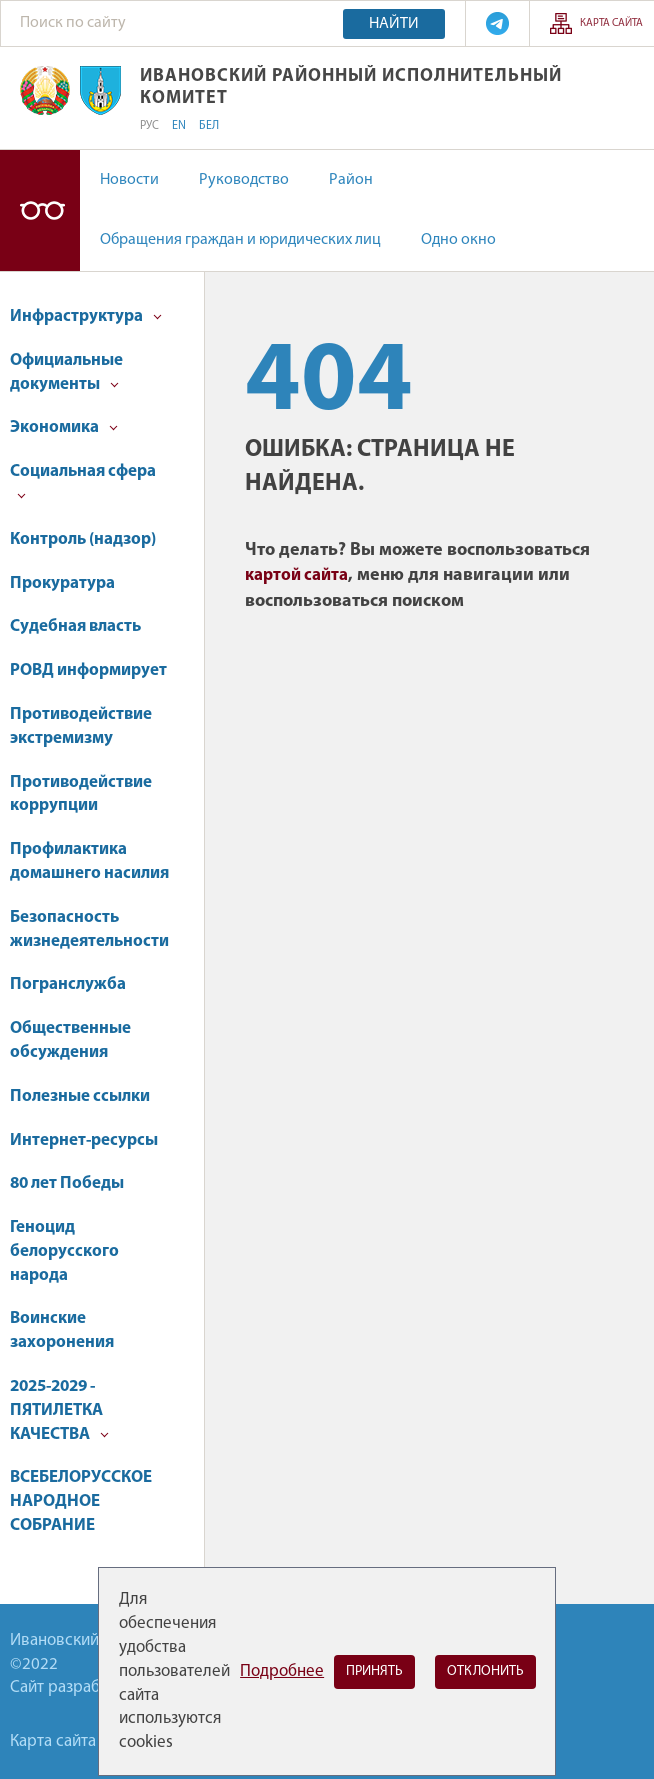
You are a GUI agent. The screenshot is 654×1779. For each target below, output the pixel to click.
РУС (149, 126)
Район (351, 180)
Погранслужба (68, 984)
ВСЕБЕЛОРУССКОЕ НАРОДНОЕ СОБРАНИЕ (81, 1501)
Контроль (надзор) (83, 539)
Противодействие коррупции (81, 794)
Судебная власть (75, 626)
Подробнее (282, 1671)
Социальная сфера (83, 481)
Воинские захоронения (62, 1330)
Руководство (244, 180)
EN (179, 126)
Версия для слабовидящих (40, 210)
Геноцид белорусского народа (64, 1251)
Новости (129, 180)
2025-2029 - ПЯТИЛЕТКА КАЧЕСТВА (59, 1410)
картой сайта (296, 575)
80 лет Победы (67, 1183)
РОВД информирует (88, 670)
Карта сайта (611, 23)
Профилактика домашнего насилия (89, 861)
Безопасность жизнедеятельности (89, 929)
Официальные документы (66, 372)
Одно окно (458, 240)
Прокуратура (62, 583)
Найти (394, 24)
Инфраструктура (86, 316)
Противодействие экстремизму (81, 726)
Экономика (64, 427)
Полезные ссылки (80, 1096)
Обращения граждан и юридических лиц (240, 240)
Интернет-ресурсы (84, 1140)
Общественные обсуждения (70, 1040)
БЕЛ (209, 126)
